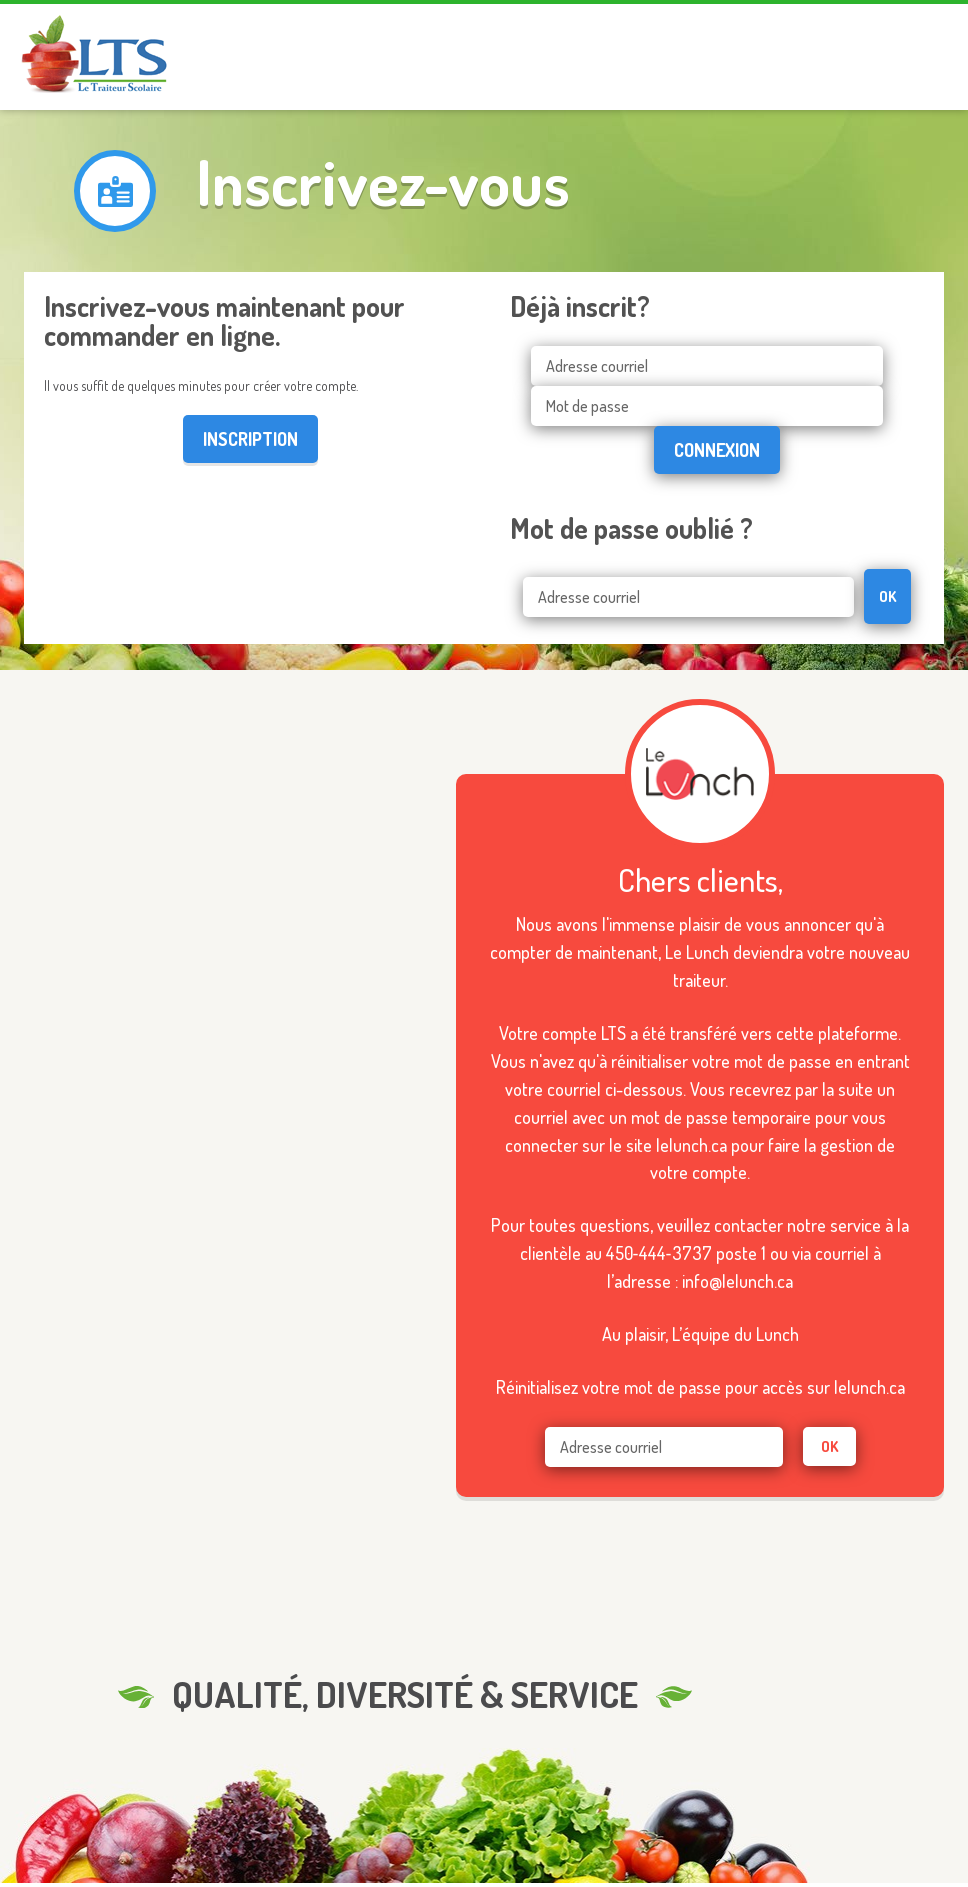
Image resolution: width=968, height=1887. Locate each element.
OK (887, 596)
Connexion (717, 450)
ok (829, 1446)
